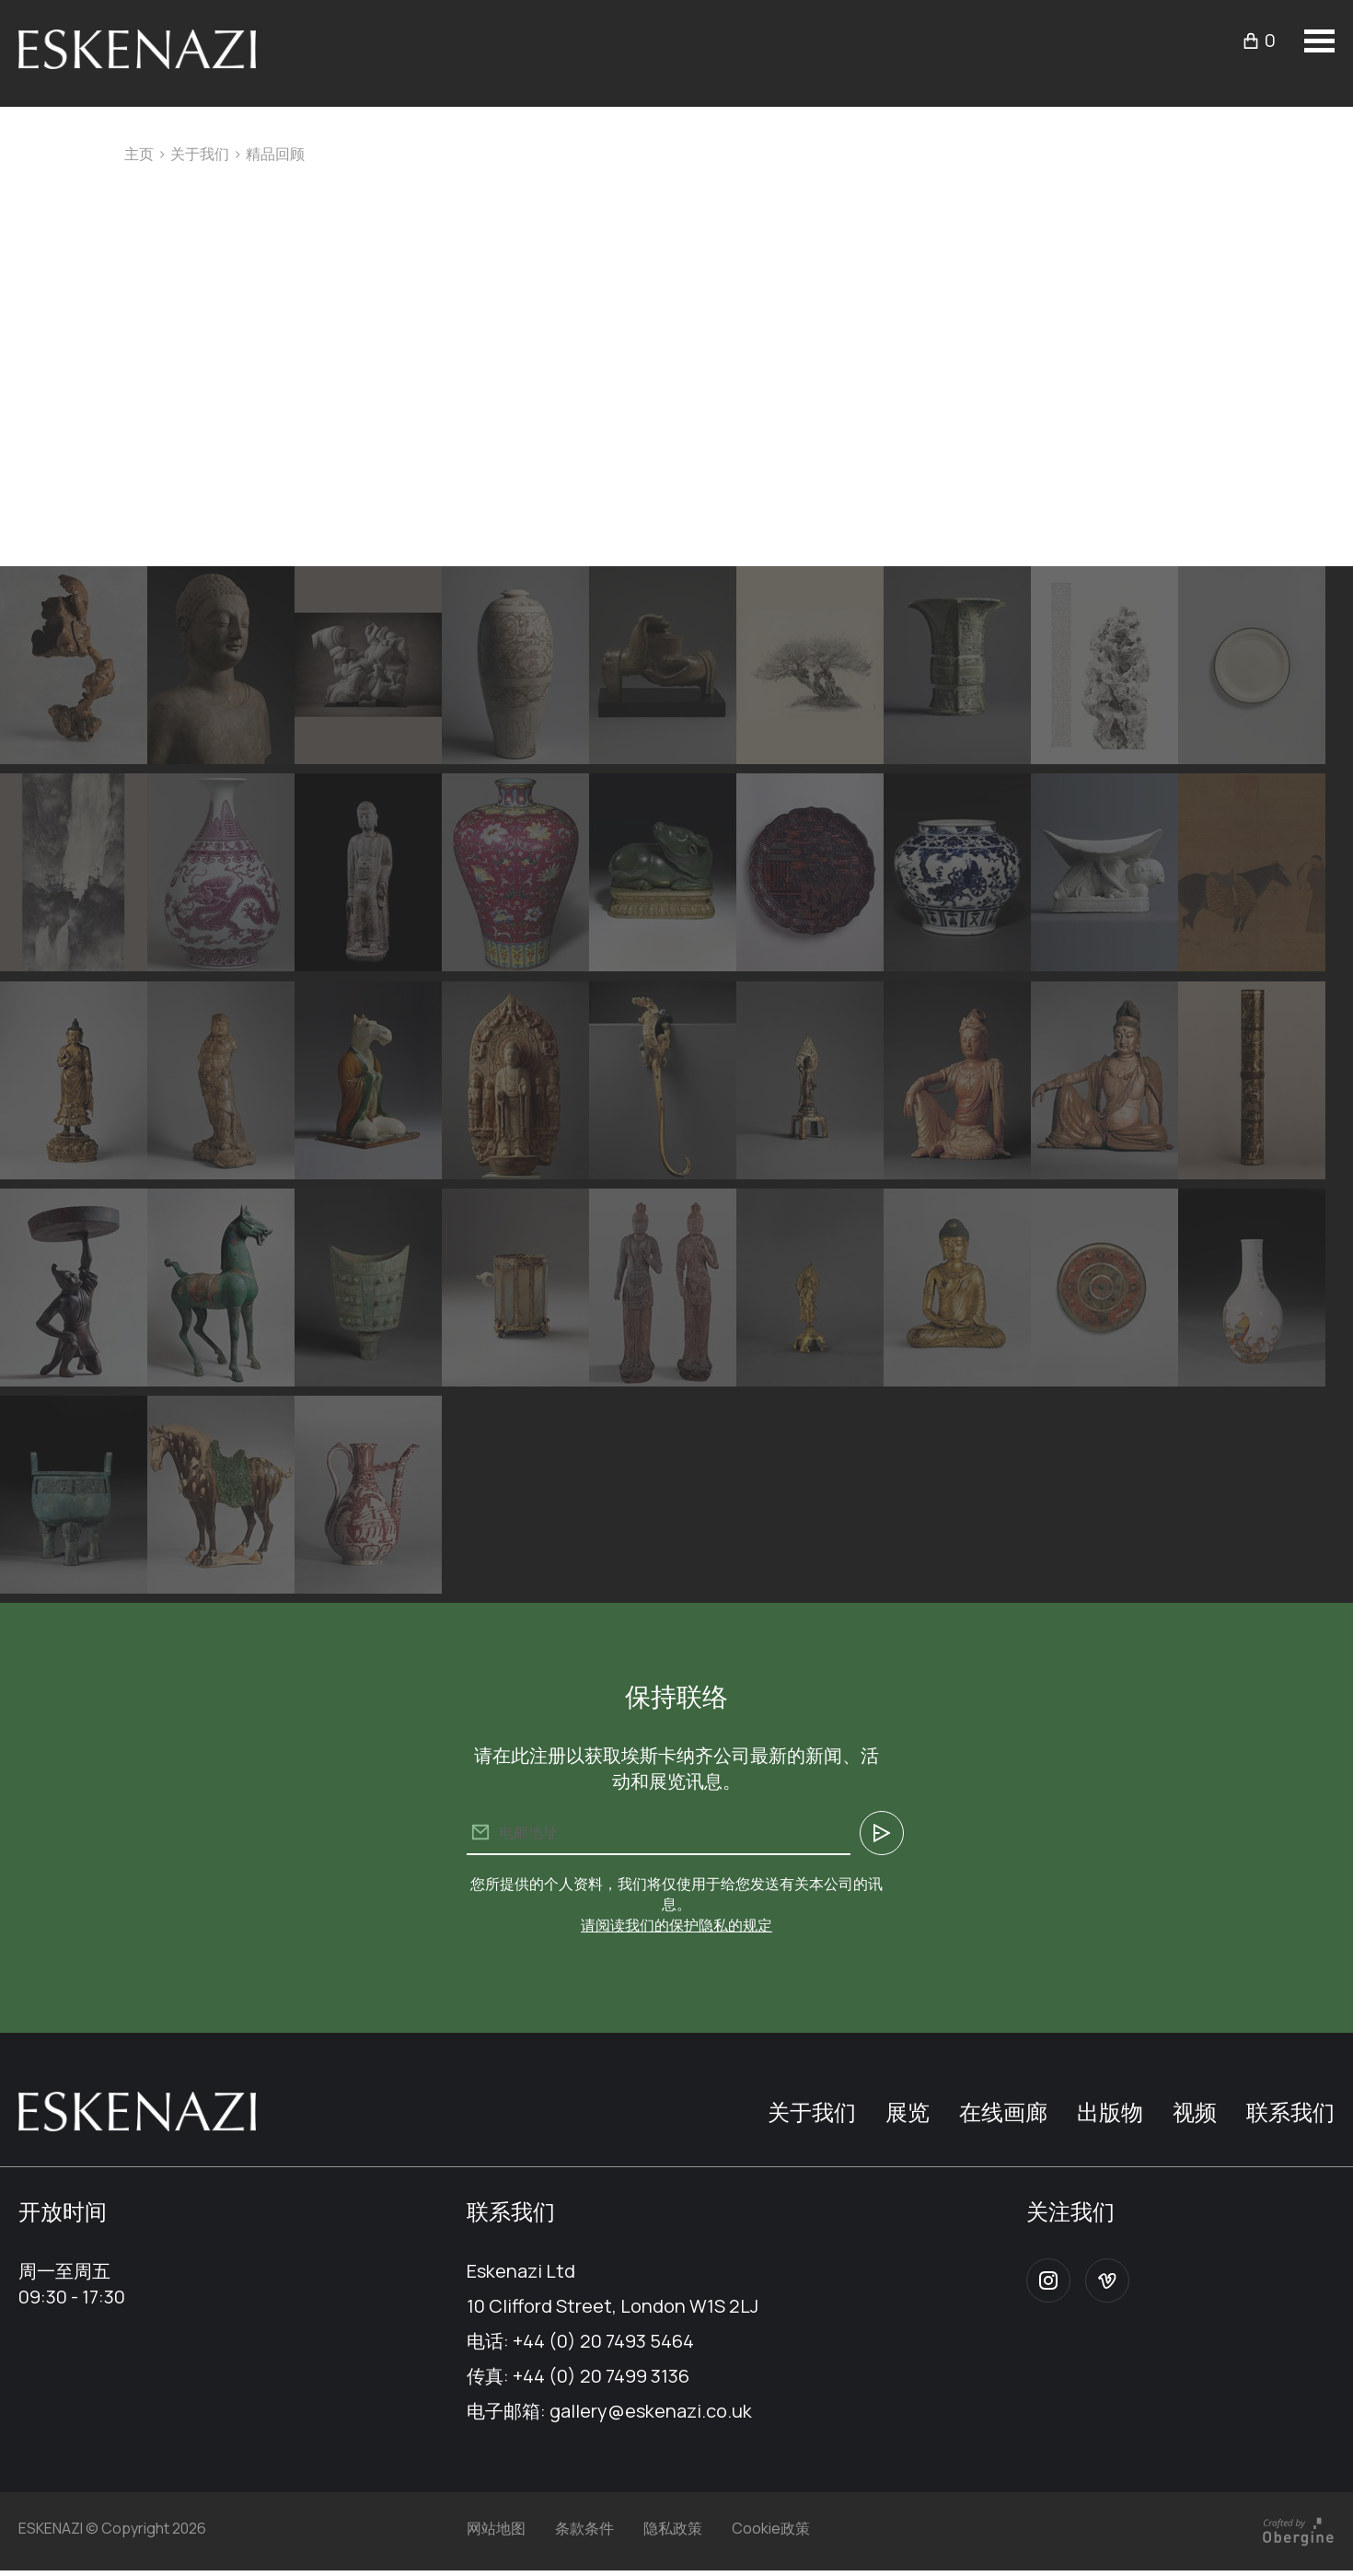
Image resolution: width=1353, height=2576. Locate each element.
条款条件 (584, 2528)
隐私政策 (672, 2528)
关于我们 (199, 154)
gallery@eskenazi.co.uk (650, 2410)
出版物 (1110, 2111)
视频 (1195, 2111)
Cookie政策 (771, 2528)
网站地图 (496, 2528)
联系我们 (1290, 2111)
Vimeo (1107, 2280)
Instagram (1048, 2280)
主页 (139, 154)
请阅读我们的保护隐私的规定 (676, 1925)
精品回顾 (275, 154)
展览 (907, 2111)
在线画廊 (1003, 2111)
